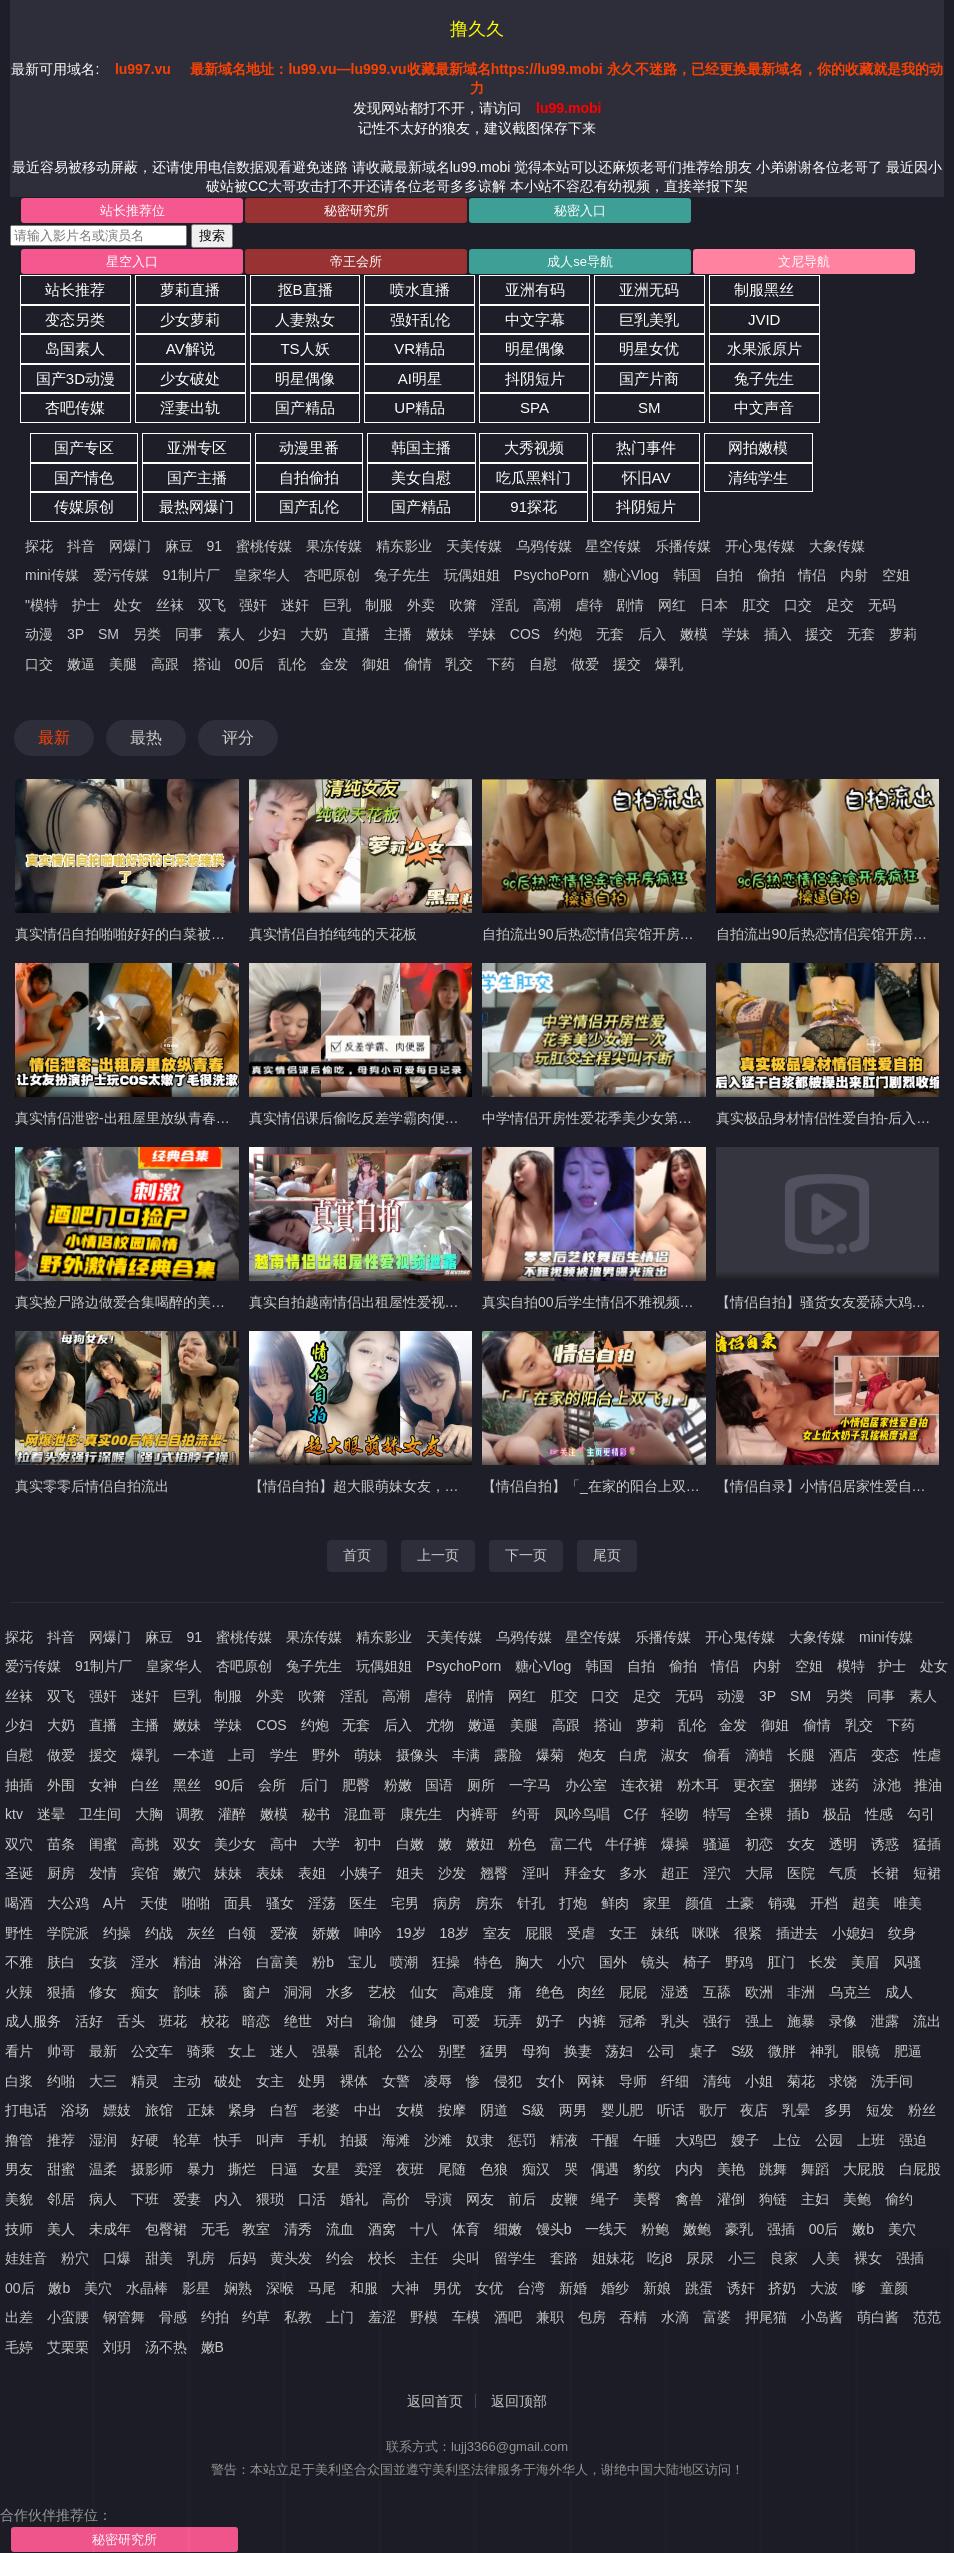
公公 (410, 2051)
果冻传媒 (334, 546)
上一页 (438, 1555)
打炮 (573, 1903)
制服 (379, 605)
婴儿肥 (622, 2110)
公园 (829, 2140)
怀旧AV (646, 477)
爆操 (675, 1844)
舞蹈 (815, 2169)
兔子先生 (764, 378)
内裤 (592, 2021)
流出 (927, 2021)
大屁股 (864, 2169)
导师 (633, 2081)
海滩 (396, 2140)
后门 (314, 1785)
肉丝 (591, 1992)
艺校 (382, 1992)
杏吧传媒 (75, 407)
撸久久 (477, 29)
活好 (89, 2021)
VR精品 (419, 348)
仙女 (424, 1992)
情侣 (812, 575)
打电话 (26, 2110)
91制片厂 (191, 575)
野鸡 (739, 1962)
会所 (272, 1785)
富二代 (571, 1844)
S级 (742, 2051)
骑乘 (201, 2051)
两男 (573, 2110)
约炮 (568, 634)
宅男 (405, 1903)
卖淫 (368, 2169)
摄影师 (152, 2169)
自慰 (543, 664)
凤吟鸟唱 (582, 1814)
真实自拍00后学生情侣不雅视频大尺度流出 (616, 1302)
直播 (356, 634)
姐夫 (410, 1873)
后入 (652, 634)
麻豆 (179, 546)
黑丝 (187, 1785)
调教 (190, 1814)
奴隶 (480, 2140)
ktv (14, 1814)
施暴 (801, 2021)
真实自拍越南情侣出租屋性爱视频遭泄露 (375, 1302)
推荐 (61, 2140)
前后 (522, 2199)
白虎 (633, 1755)
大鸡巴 (696, 2140)
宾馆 (145, 1873)
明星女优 (649, 348)
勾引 (921, 1814)
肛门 (781, 1962)
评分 (238, 737)
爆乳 (669, 664)
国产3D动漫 (75, 378)
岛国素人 (75, 348)
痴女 (145, 1992)
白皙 (284, 2110)
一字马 (530, 1785)
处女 (128, 605)
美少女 (235, 1844)
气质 (843, 1873)
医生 (363, 1903)
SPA (534, 407)
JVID (764, 319)
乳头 (675, 2021)
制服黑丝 (764, 289)
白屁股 (920, 2169)
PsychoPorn (550, 575)
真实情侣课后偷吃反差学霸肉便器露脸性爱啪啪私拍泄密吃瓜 (438, 1118)
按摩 (452, 2110)
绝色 (550, 1992)
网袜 (591, 2081)
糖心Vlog (631, 575)
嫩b (863, 2229)
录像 (843, 2021)
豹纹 (647, 2169)
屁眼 (539, 1933)
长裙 (885, 1873)
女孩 (103, 1962)
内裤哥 (477, 1814)
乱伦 (292, 664)
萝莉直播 (190, 289)
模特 (851, 1666)
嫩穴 (187, 1873)
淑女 (675, 1755)
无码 (882, 605)
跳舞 (773, 2169)
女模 (410, 2110)
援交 (819, 634)
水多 (340, 1992)
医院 (801, 1873)
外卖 (421, 605)
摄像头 (417, 1755)
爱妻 (187, 2199)
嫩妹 (440, 634)
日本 (714, 605)
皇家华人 (262, 575)
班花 (173, 2021)
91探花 (533, 506)
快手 (228, 2140)
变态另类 (75, 319)
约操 (117, 1933)
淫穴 (717, 1873)
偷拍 (771, 575)
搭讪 (207, 664)
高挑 (145, 1844)
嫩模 (694, 634)
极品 (837, 1814)
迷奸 (295, 605)
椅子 (697, 1962)
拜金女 (585, 1873)
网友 (480, 2199)
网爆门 (130, 546)
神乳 (824, 2051)
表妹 (270, 1873)
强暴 (326, 2051)
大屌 (759, 1873)
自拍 (729, 575)
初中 (368, 1844)
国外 (613, 1962)
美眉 (865, 1962)
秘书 (316, 1814)
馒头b (554, 2229)
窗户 (256, 1992)
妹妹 (228, 1873)
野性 (19, 1933)
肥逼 (908, 2051)
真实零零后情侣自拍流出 (92, 1486)
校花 (215, 2021)
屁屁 (633, 1992)
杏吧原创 (332, 575)
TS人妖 (304, 348)
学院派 (68, 1933)
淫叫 (536, 1873)
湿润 (103, 2140)
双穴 (19, 1844)
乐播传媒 (683, 546)
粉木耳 (698, 1785)
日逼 (284, 2169)
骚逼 (717, 1844)
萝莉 (903, 634)
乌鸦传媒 (544, 546)
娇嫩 (326, 1933)
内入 (228, 2199)
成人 (899, 1992)
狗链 (773, 2199)
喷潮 (404, 1962)
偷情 (418, 664)
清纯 (717, 2081)
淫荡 (322, 1903)
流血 (340, 2229)
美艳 (731, 2169)
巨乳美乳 (649, 319)
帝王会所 (356, 261)
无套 (610, 634)
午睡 (647, 2140)
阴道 (494, 2110)
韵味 (187, 1992)
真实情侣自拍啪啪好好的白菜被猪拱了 (134, 934)
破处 (228, 2081)
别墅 (452, 2051)
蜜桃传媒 (264, 546)
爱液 (284, 1933)
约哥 (526, 1814)
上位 (787, 2140)
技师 (19, 2229)
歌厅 (713, 2110)
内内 (689, 2169)
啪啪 (196, 1903)
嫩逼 (81, 664)
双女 (187, 1844)
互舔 (717, 1992)
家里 (657, 1903)
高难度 (473, 1992)
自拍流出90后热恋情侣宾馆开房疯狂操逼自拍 (623, 934)
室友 (497, 1933)
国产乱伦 (309, 506)
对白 (340, 2021)
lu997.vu (143, 69)
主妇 (815, 2199)
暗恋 (256, 2021)
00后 (249, 664)
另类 (147, 634)
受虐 (581, 1933)
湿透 (675, 1992)
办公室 (586, 1785)
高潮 (547, 605)
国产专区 (84, 447)
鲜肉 (615, 1903)
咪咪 (706, 1933)
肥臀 (356, 1785)
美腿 (123, 664)
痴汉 (536, 2169)
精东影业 (404, 546)
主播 (398, 634)
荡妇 (619, 2051)
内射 (854, 575)
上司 (242, 1755)
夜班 (410, 2169)
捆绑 (803, 1785)
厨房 (61, 1873)
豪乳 (739, 2229)
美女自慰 (421, 477)
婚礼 (354, 2199)
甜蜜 (61, 2169)
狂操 (446, 1962)
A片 (114, 1903)
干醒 (605, 2140)
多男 (838, 2110)
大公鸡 (68, 1903)
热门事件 (646, 447)
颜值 (699, 1903)
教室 (256, 2229)
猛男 (494, 2051)
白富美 (277, 1962)
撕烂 (242, 2169)
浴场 (75, 2110)
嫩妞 (480, 1844)
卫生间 (100, 1814)
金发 (334, 664)
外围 (61, 1785)
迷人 (284, 2051)
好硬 (145, 2140)
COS (525, 634)
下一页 (526, 1555)
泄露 (885, 2021)
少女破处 (190, 378)
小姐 (759, 2081)
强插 (781, 2229)
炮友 (592, 1755)
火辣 (19, 1992)
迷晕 (51, 1814)
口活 (312, 2199)
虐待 (589, 605)
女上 (242, 2051)
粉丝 (922, 2110)
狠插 (61, 1992)
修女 (103, 1992)
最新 (54, 737)
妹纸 (665, 1933)
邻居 (61, 2199)
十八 (424, 2229)
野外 (326, 1755)
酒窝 (382, 2229)
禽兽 (689, 2199)
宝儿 (362, 1962)
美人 (61, 2229)
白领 (242, 1933)
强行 (717, 2021)
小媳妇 (853, 1933)
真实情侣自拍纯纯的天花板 (333, 934)
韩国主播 (421, 447)
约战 (159, 1933)
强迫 (913, 2140)
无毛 (215, 2229)
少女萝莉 (190, 319)
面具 (238, 1903)
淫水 (145, 1962)
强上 (759, 2021)
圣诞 (19, 1873)
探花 (39, 546)
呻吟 (368, 1933)
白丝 (145, 1785)
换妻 (578, 2051)
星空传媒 (613, 546)
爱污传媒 (121, 575)
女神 (103, 1785)
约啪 (61, 2081)
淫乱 (505, 605)
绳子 (605, 2199)
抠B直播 (305, 289)
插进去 (797, 1933)
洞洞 (298, 1992)
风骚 (907, 1962)
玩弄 (508, 2021)
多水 (633, 1873)
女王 (623, 1933)
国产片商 (649, 378)
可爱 (466, 2021)
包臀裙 (166, 2229)
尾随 (452, 2169)
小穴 (571, 1962)
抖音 (81, 546)
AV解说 (190, 348)
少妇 (272, 634)
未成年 (110, 2229)
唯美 (908, 1903)
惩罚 (522, 2140)
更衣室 (754, 1785)
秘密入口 (580, 210)
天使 (154, 1903)
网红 (672, 605)
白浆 (19, 2081)
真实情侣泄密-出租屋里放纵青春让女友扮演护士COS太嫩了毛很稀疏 (228, 1118)
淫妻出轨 (190, 407)
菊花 (801, 2081)
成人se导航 (580, 261)
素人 (231, 634)
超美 (866, 1903)
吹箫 (463, 605)
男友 (19, 2169)
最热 (146, 737)
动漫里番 (309, 447)
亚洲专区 (197, 447)
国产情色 (84, 477)
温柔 (103, 2169)
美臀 (647, 2199)
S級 (533, 2110)
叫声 (270, 2140)
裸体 (354, 2081)
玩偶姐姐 (472, 575)
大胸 (149, 1814)
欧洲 (759, 1992)
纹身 (902, 1933)
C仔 (635, 1814)
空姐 (896, 575)
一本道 (194, 1755)
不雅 (19, 1962)
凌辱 (438, 2081)
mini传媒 (52, 575)
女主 (270, 2081)
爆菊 (550, 1755)
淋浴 (228, 1962)
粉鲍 (655, 2229)
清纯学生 (758, 477)
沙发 (452, 1873)
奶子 (550, 2021)
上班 (871, 2140)
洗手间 (892, 2081)
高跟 (165, 664)
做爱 (585, 664)
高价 (396, 2199)
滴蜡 (759, 1755)
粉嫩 (398, 1785)
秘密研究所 (356, 210)
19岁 (411, 1933)
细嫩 (508, 2229)
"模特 (41, 605)
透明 (843, 1844)
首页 (357, 1555)
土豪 (740, 1903)
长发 (823, 1962)
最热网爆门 (196, 506)
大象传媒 (837, 546)
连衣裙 (642, 1785)
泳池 (887, 1785)
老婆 (326, 2110)
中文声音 (764, 407)
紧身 (242, 2110)
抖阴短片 (535, 378)
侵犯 (508, 2081)
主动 (187, 2081)
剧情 (630, 605)
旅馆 (159, 2110)
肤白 (61, 1962)
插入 (778, 634)
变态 (885, 1755)
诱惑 (885, 1844)
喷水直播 (420, 289)
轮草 (187, 2140)
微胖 (782, 2051)
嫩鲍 (697, 2229)
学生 (284, 1755)
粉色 (522, 1844)
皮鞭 (564, 2199)
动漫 (39, 634)
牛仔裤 (626, 1844)
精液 (564, 2140)
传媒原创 (84, 506)
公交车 (152, 2051)
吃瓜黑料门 (533, 477)
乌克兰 (850, 1992)
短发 (880, 2110)
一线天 (606, 2229)
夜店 (754, 2110)
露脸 (508, 1755)
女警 (396, 2081)
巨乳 (337, 605)
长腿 (801, 1755)
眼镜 (866, 2051)
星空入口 (132, 261)
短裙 (927, 1873)
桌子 (703, 2051)
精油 (187, 1962)
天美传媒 (474, 546)
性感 (879, 1814)
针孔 (531, 1903)
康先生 (421, 1814)
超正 (675, 1873)
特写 (717, 1814)
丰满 (466, 1755)
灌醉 (232, 1814)
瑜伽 (382, 2021)
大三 (103, 2081)
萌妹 (368, 1755)
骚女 (280, 1903)
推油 (928, 1785)
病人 (103, 2199)
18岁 (454, 1933)
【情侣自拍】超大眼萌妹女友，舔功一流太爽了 (396, 1486)
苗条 (61, 1844)
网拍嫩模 (758, 447)
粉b (323, 1962)
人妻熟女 (305, 319)
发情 (103, 1873)
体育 (466, 2229)
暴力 (201, 2169)
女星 (326, 2169)
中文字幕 (535, 319)
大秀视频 (534, 447)
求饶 (843, 2081)
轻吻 (675, 1814)
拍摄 (354, 2140)
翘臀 (494, 1873)
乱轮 (368, 2051)
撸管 (19, 2140)
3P (75, 634)
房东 (489, 1903)
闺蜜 (103, 1844)
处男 (312, 2081)
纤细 (675, 2081)
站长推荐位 (132, 210)
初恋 (759, 1844)
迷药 (845, 1785)
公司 (661, 2051)
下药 (501, 664)
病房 (447, 1903)
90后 (229, 1785)
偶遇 (605, 2169)
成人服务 (33, 2021)
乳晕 (796, 2110)
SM (649, 407)
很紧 (748, 1933)
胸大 (529, 1962)
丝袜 (170, 605)
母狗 (536, 2051)
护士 (86, 605)
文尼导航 (804, 261)
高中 (284, 1844)
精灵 (145, 2081)
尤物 (440, 1725)
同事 (189, 634)
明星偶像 (535, 348)
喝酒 (19, 1903)
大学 (326, 1844)
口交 (798, 605)
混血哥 (365, 1814)
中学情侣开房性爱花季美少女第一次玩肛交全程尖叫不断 (657, 1118)
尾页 (607, 1555)
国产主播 (197, 477)
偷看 (717, 1755)
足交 (840, 605)
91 (215, 546)
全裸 (759, 1814)
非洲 (801, 1992)
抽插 (19, 1785)
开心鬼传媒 (760, 546)
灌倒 (731, 2199)
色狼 (494, 2169)
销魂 (782, 1903)
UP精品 (419, 407)
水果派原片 (764, 348)
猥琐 (270, 2199)
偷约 (899, 2199)
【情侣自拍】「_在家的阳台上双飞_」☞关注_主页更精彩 (661, 1486)
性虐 (927, 1755)
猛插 (927, 1844)
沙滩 (438, 2140)
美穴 (902, 2229)
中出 (368, 2110)
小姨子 (361, 1873)
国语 (439, 1785)
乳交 (459, 664)
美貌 (19, 2199)
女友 (801, 1844)
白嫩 (410, 1844)
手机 (312, 2140)
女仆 (550, 2081)
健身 (424, 2021)
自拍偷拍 (309, 477)
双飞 (212, 605)
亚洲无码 (649, 289)
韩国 (687, 575)
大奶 (314, 634)
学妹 (482, 634)
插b (798, 1814)
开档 (824, 1903)
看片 (19, 2051)
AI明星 (420, 378)
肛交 (756, 605)
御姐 (376, 664)
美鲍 (857, 2199)
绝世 (298, 2021)
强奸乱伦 (420, 319)
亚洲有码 (535, 289)
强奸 (253, 605)
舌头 (131, 2021)
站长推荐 (75, 289)
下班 (145, 2199)
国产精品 (305, 407)
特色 (488, 1962)
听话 (671, 2110)
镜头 (655, 1962)
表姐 (312, 1873)
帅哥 (61, 2051)
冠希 (633, 2021)
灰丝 (201, 1933)
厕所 (481, 1785)
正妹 (201, 2110)
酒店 (843, 1755)
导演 (438, 2199)
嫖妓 (117, 2110)
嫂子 (745, 2140)
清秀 (298, 2229)
